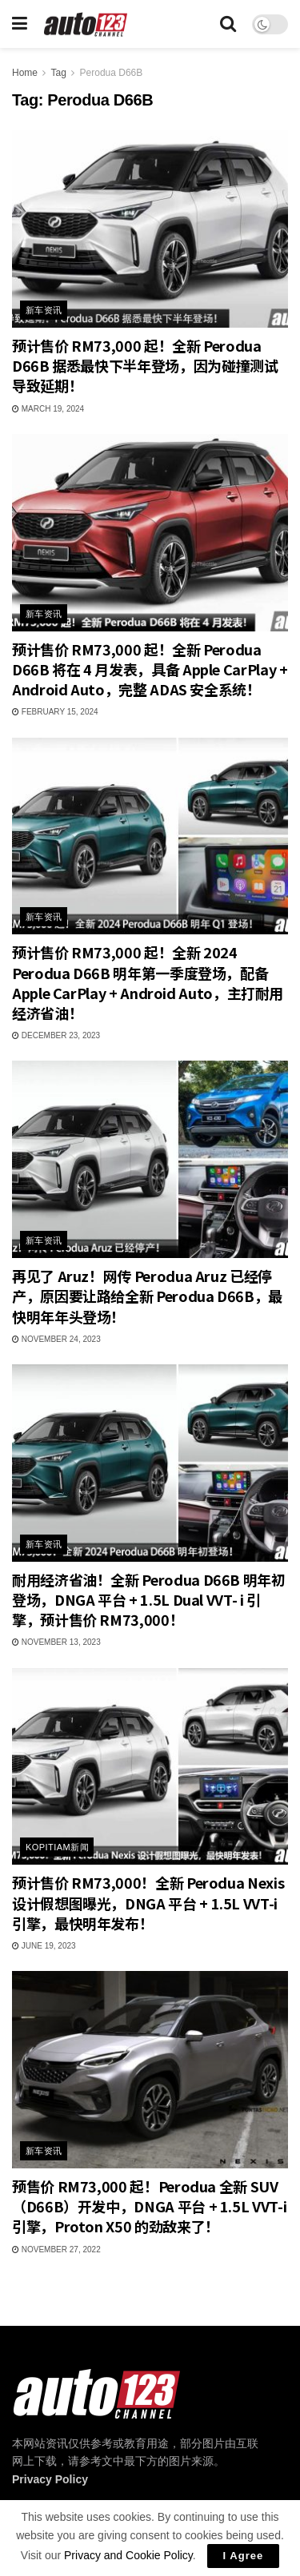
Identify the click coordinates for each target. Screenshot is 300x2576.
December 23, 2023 (56, 1035)
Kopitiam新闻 (57, 1847)
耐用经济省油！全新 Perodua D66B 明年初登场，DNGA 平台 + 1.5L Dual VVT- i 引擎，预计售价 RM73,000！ (149, 1599)
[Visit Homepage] (86, 24)
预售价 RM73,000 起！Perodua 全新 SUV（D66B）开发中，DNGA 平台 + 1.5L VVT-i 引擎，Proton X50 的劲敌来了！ (149, 2206)
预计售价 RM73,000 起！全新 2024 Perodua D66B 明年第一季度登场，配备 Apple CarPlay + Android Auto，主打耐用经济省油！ (147, 982)
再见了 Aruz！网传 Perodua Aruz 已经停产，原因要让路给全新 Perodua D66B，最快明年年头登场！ (147, 1295)
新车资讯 (44, 310)
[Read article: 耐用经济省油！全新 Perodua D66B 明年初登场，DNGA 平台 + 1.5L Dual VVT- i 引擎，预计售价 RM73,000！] (150, 1463)
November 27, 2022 (56, 2249)
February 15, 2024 (55, 711)
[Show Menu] (19, 24)
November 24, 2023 (56, 1339)
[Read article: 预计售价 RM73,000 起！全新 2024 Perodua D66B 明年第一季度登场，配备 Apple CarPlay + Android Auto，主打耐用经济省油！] (150, 836)
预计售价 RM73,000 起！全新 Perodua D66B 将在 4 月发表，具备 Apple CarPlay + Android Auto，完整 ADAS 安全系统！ (149, 669)
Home (25, 72)
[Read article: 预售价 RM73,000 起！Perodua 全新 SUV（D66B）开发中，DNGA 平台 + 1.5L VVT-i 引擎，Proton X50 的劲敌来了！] (150, 2069)
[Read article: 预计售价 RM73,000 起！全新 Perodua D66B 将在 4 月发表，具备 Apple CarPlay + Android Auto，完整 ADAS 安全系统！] (150, 532)
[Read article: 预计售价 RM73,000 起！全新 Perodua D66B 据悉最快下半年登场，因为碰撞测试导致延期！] (150, 229)
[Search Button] (228, 24)
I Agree (243, 2556)
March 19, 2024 (48, 408)
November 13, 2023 (56, 1642)
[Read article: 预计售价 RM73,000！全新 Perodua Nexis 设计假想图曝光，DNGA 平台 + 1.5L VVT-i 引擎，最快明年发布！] (150, 1766)
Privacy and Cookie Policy (128, 2555)
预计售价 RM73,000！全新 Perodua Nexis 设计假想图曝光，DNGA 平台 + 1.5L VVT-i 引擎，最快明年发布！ (148, 1902)
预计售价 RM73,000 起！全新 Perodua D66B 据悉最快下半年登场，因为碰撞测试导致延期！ (145, 365)
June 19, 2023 (44, 1945)
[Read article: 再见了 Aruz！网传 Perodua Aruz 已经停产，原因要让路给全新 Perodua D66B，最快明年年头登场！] (150, 1159)
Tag (58, 72)
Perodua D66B (111, 72)
